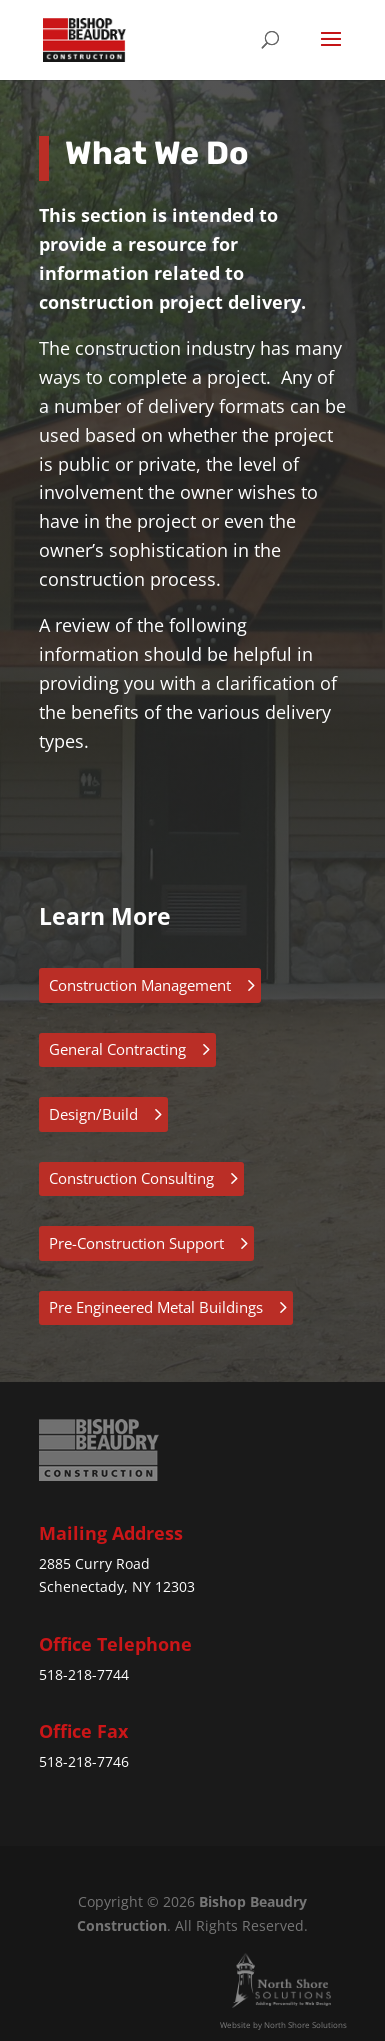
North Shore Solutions (305, 2024)
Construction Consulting (131, 1178)
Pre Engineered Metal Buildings (156, 1307)
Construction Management (140, 985)
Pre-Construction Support (136, 1243)
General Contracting (117, 1049)
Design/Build (93, 1114)
